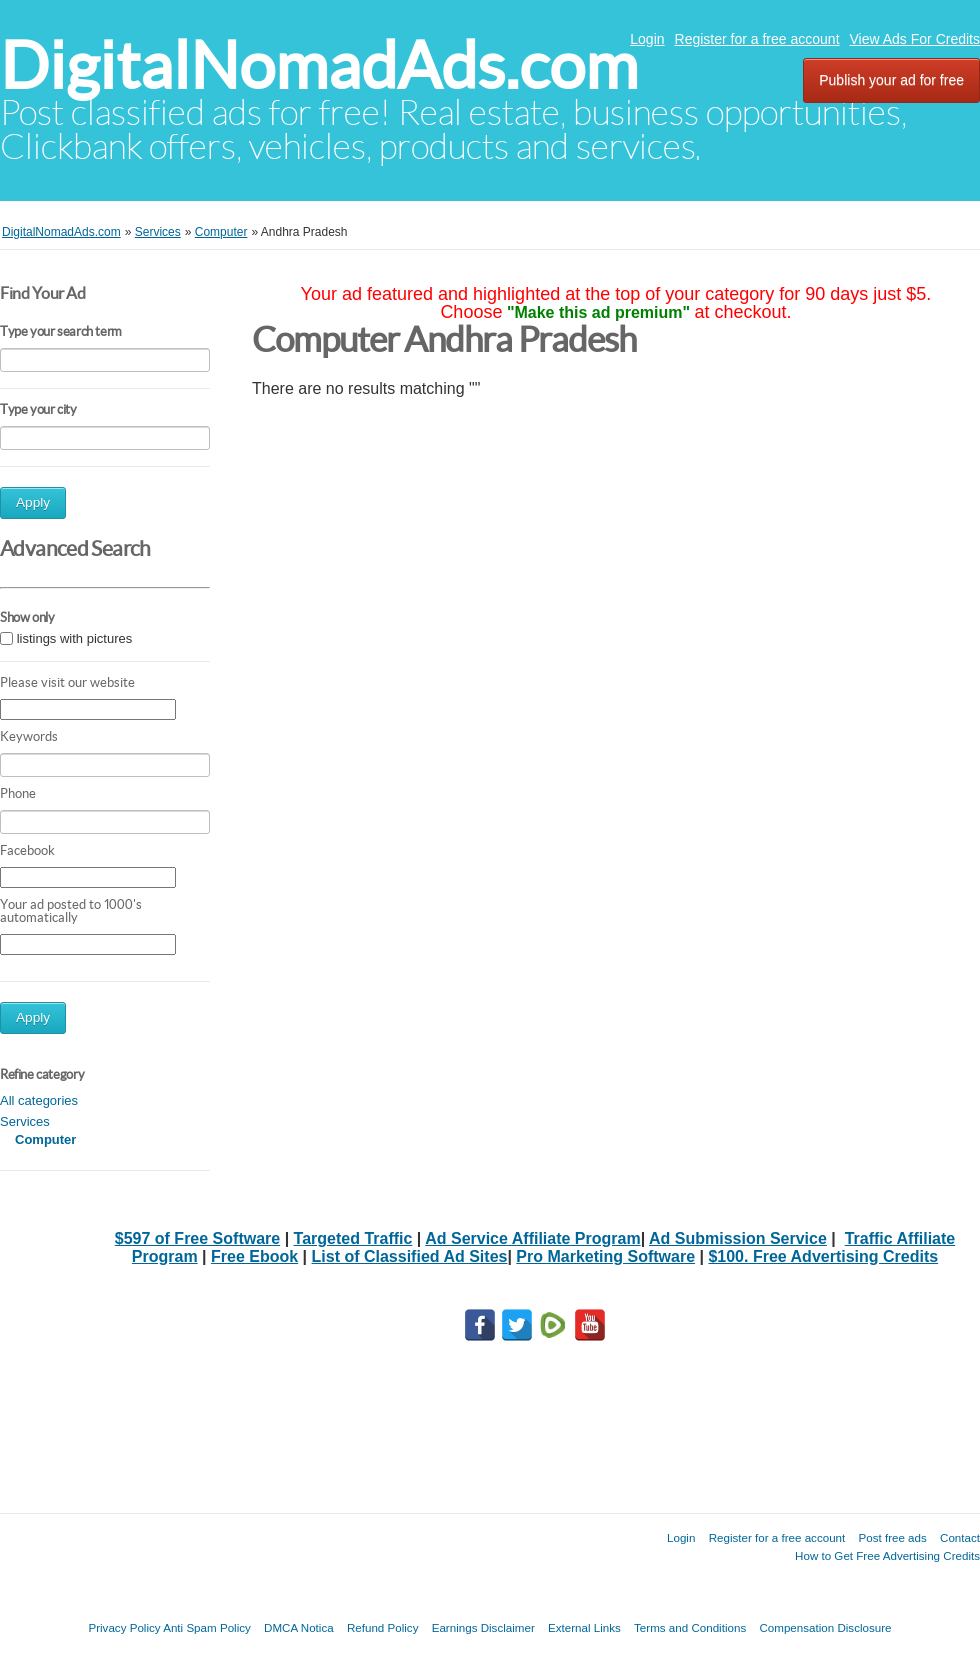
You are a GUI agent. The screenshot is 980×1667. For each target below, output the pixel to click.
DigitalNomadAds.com (319, 65)
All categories (39, 1100)
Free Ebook (254, 1256)
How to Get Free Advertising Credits (887, 1555)
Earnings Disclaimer (483, 1627)
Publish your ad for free (891, 80)
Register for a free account (757, 39)
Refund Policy (383, 1627)
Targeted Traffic (353, 1238)
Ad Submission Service (738, 1238)
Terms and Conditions (690, 1627)
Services (25, 1121)
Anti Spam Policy (207, 1627)
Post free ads (892, 1537)
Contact (960, 1537)
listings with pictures (75, 638)
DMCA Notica (299, 1627)
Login (647, 39)
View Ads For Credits (915, 39)
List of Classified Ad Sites (410, 1256)
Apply (33, 502)
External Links (584, 1627)
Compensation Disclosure (825, 1627)
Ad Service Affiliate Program (532, 1238)
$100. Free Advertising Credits (823, 1256)
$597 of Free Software (197, 1238)
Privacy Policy (124, 1627)
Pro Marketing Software (605, 1256)
